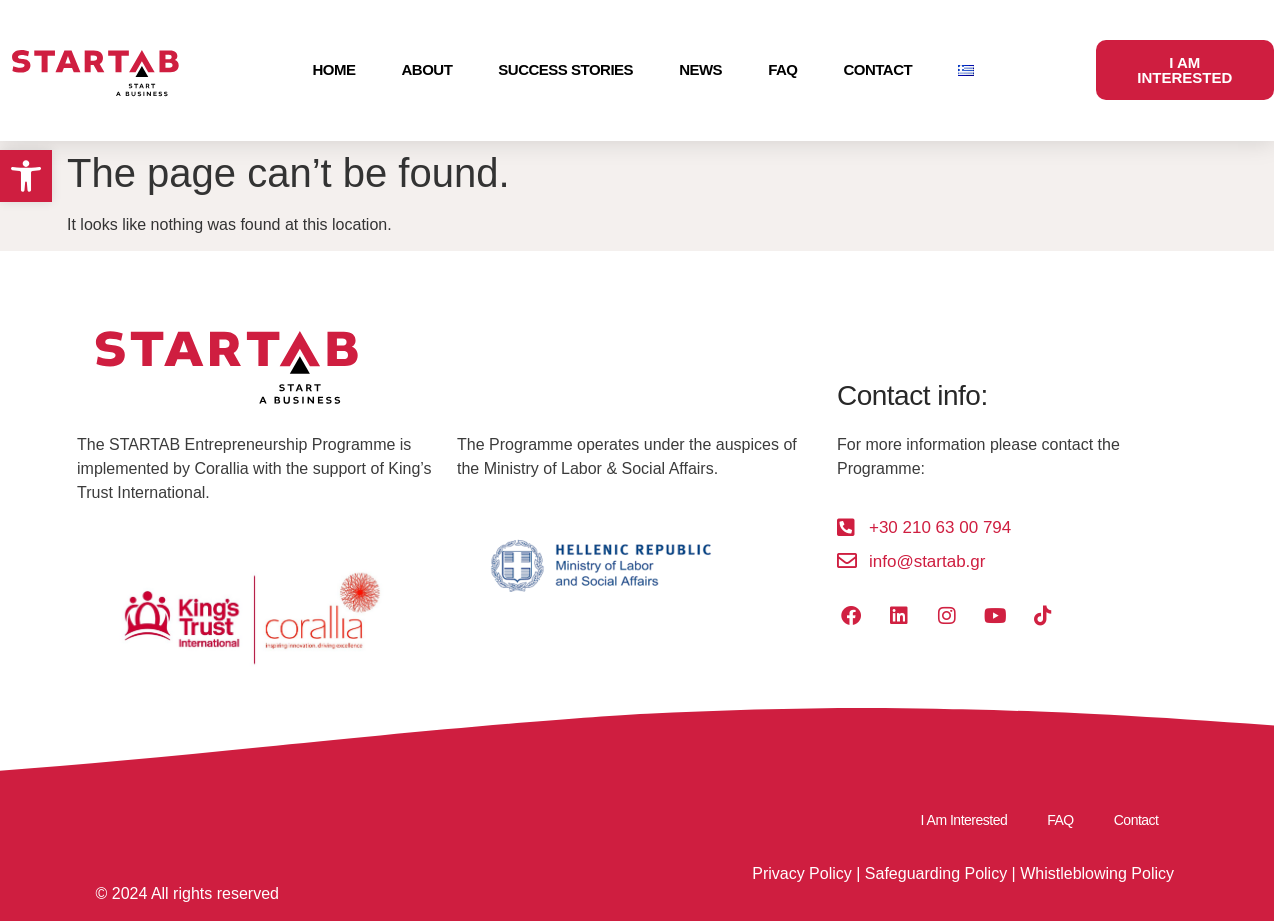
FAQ (782, 69)
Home (334, 69)
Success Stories (565, 69)
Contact (877, 69)
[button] (26, 176)
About (427, 69)
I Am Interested (964, 820)
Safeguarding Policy (936, 873)
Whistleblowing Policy (1097, 873)
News (700, 69)
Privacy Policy (802, 873)
